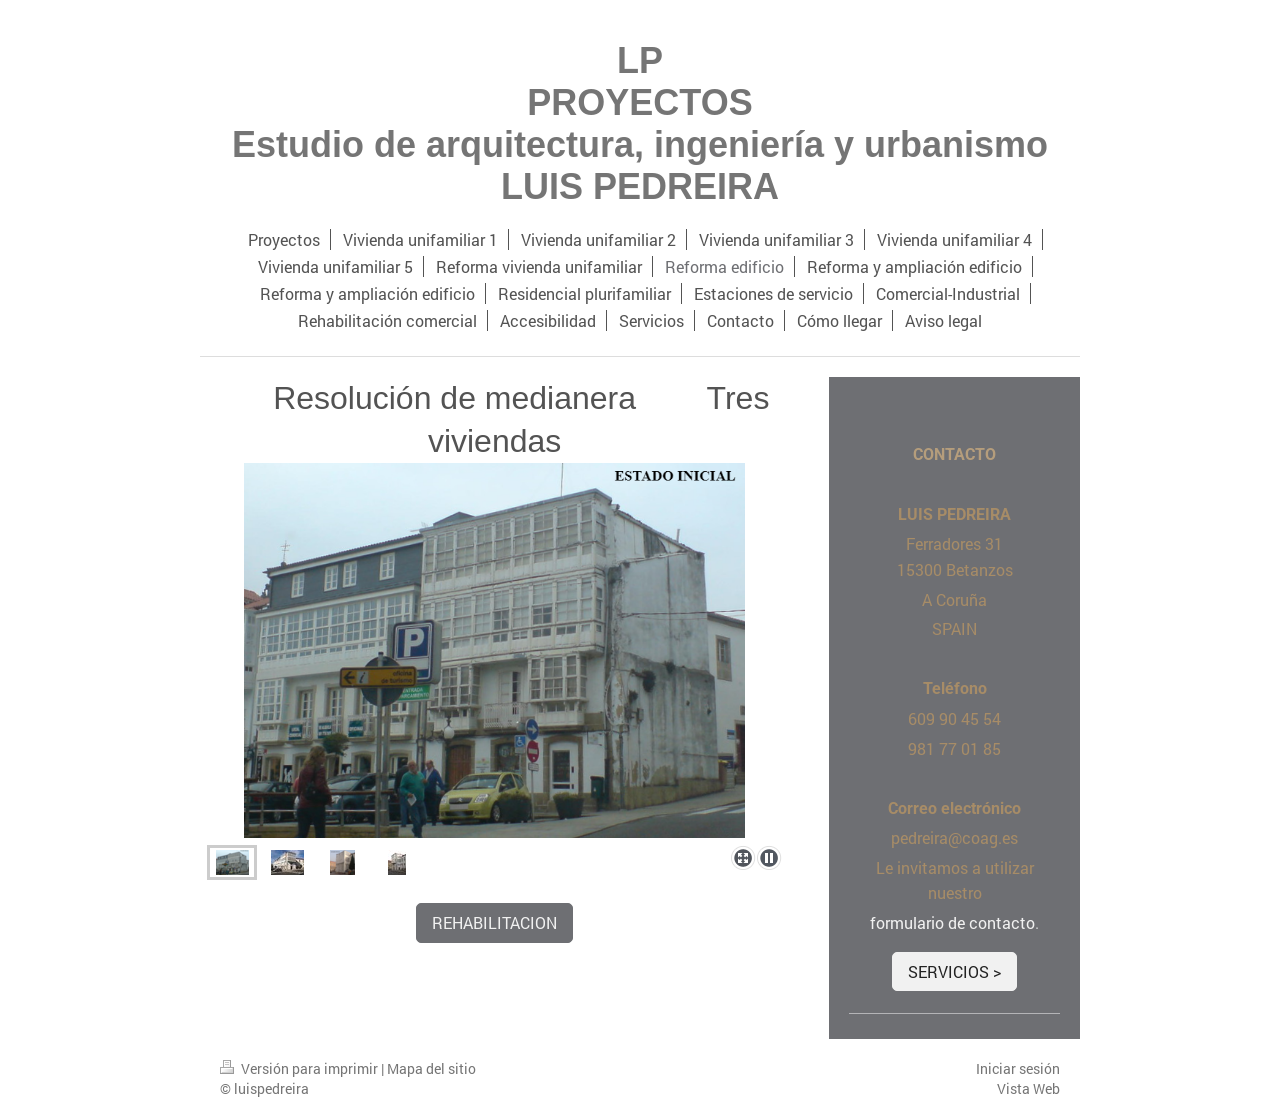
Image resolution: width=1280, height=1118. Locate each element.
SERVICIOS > (954, 971)
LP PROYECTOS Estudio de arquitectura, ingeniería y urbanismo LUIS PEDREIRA (640, 123)
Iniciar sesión (1018, 1068)
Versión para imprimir (300, 1068)
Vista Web (1028, 1088)
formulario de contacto (952, 922)
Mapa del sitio (431, 1068)
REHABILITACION (494, 922)
